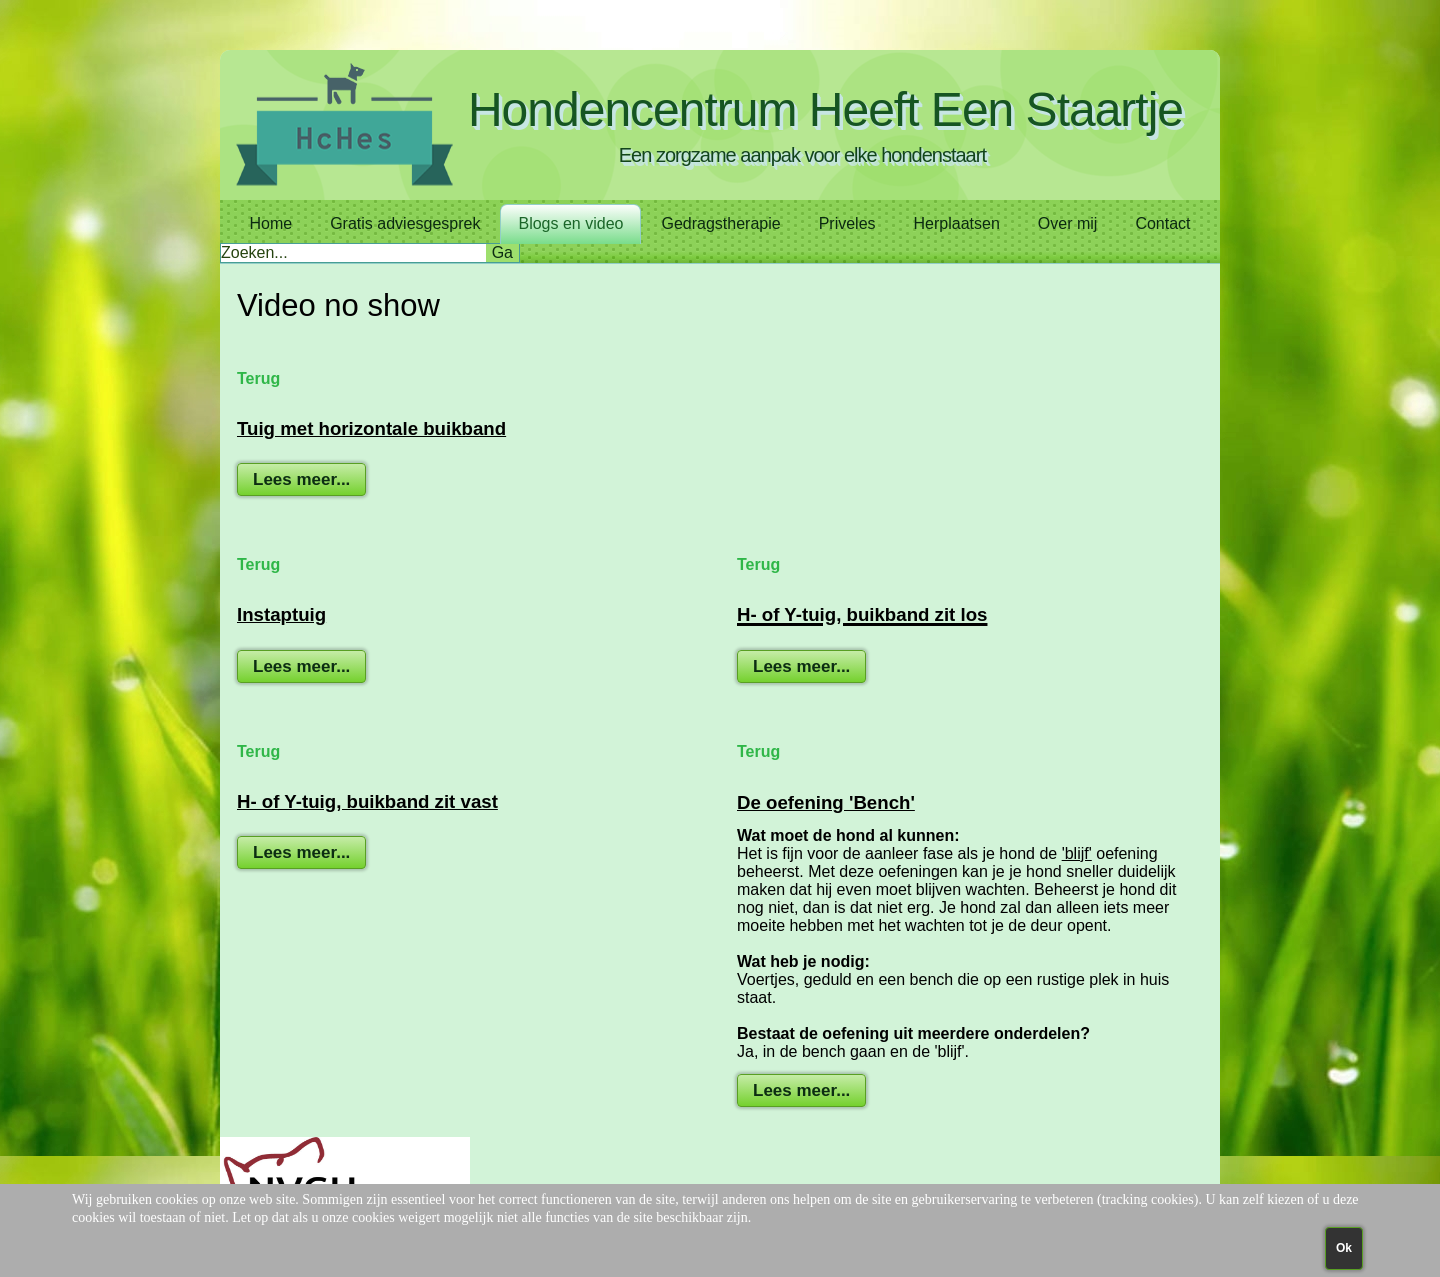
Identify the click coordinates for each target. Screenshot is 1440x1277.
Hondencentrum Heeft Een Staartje (825, 109)
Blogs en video (570, 223)
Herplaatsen (957, 223)
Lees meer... (301, 479)
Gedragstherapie (720, 223)
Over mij (1068, 223)
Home (270, 223)
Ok (1344, 1248)
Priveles (847, 223)
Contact (1162, 223)
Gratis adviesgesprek (405, 223)
